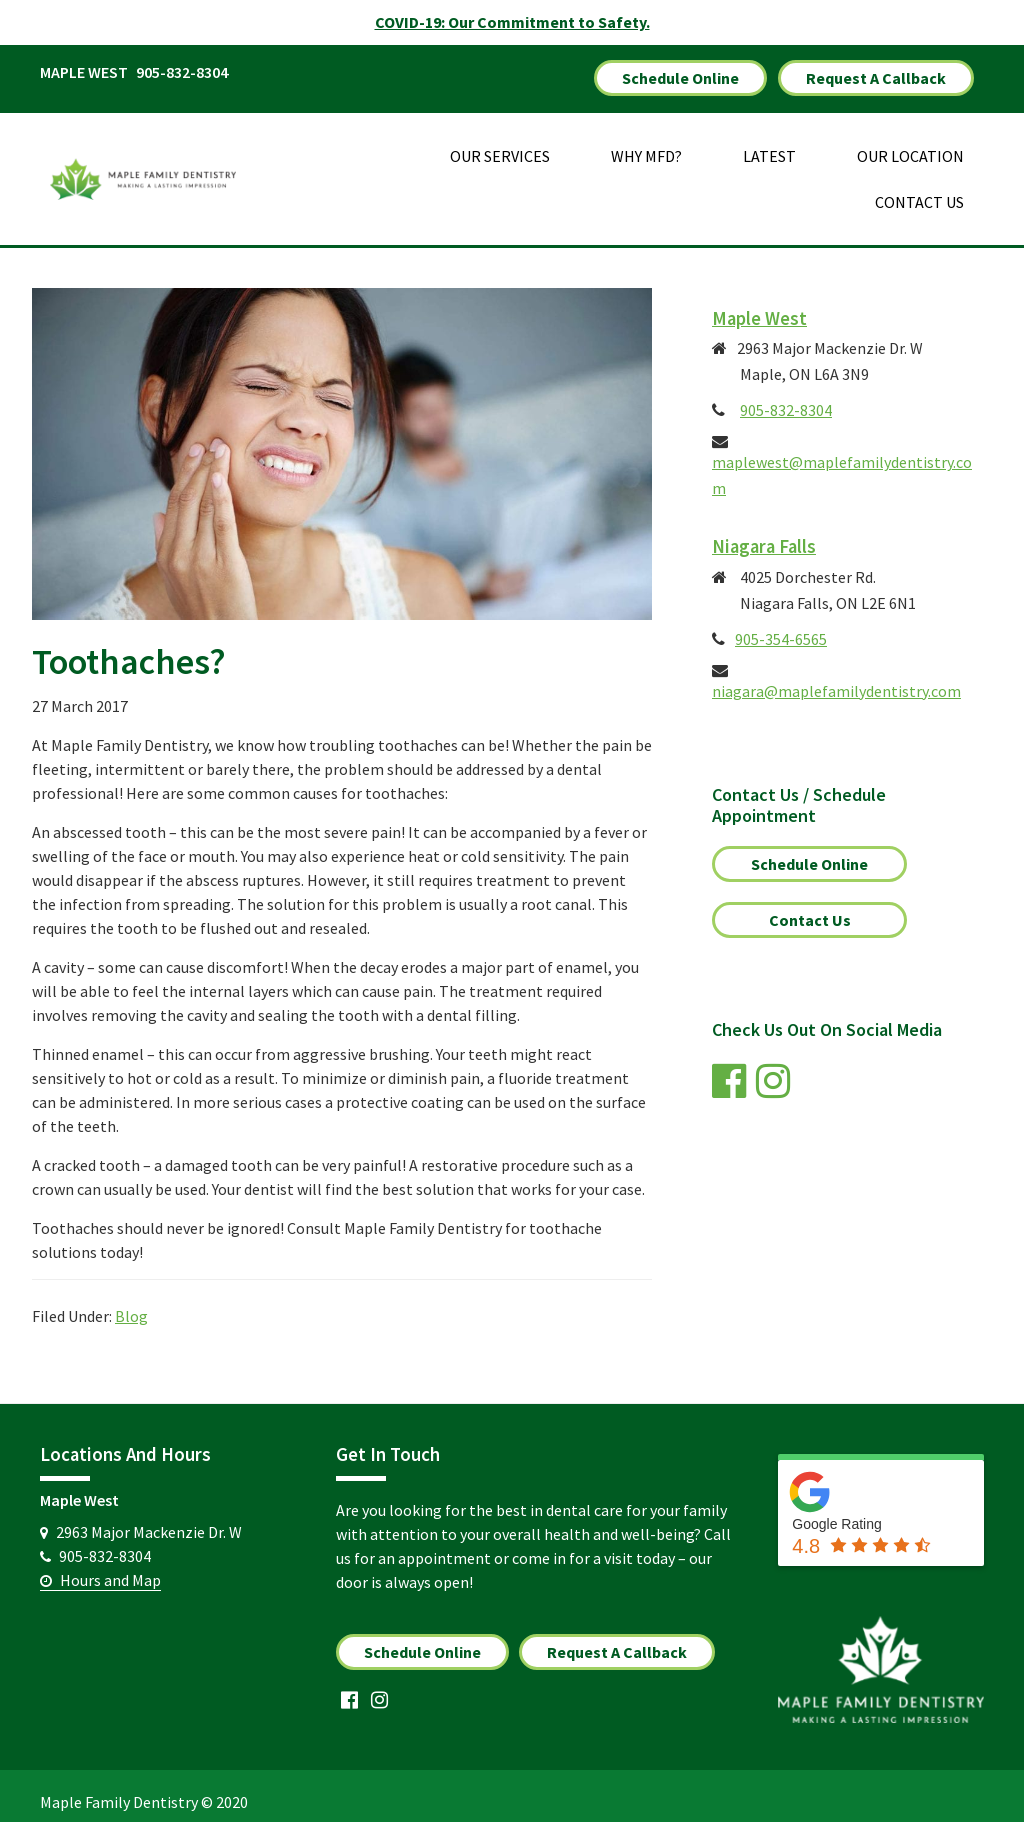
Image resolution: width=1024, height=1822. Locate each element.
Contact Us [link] (810, 908)
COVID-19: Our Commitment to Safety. (512, 22)
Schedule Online (680, 72)
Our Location (910, 144)
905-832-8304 (182, 72)
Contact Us (919, 190)
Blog (131, 1304)
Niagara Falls (764, 534)
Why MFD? (646, 144)
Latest (769, 144)
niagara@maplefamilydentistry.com (836, 679)
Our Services (500, 144)
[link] (734, 1077)
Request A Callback (876, 72)
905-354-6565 (781, 627)
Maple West (759, 306)
